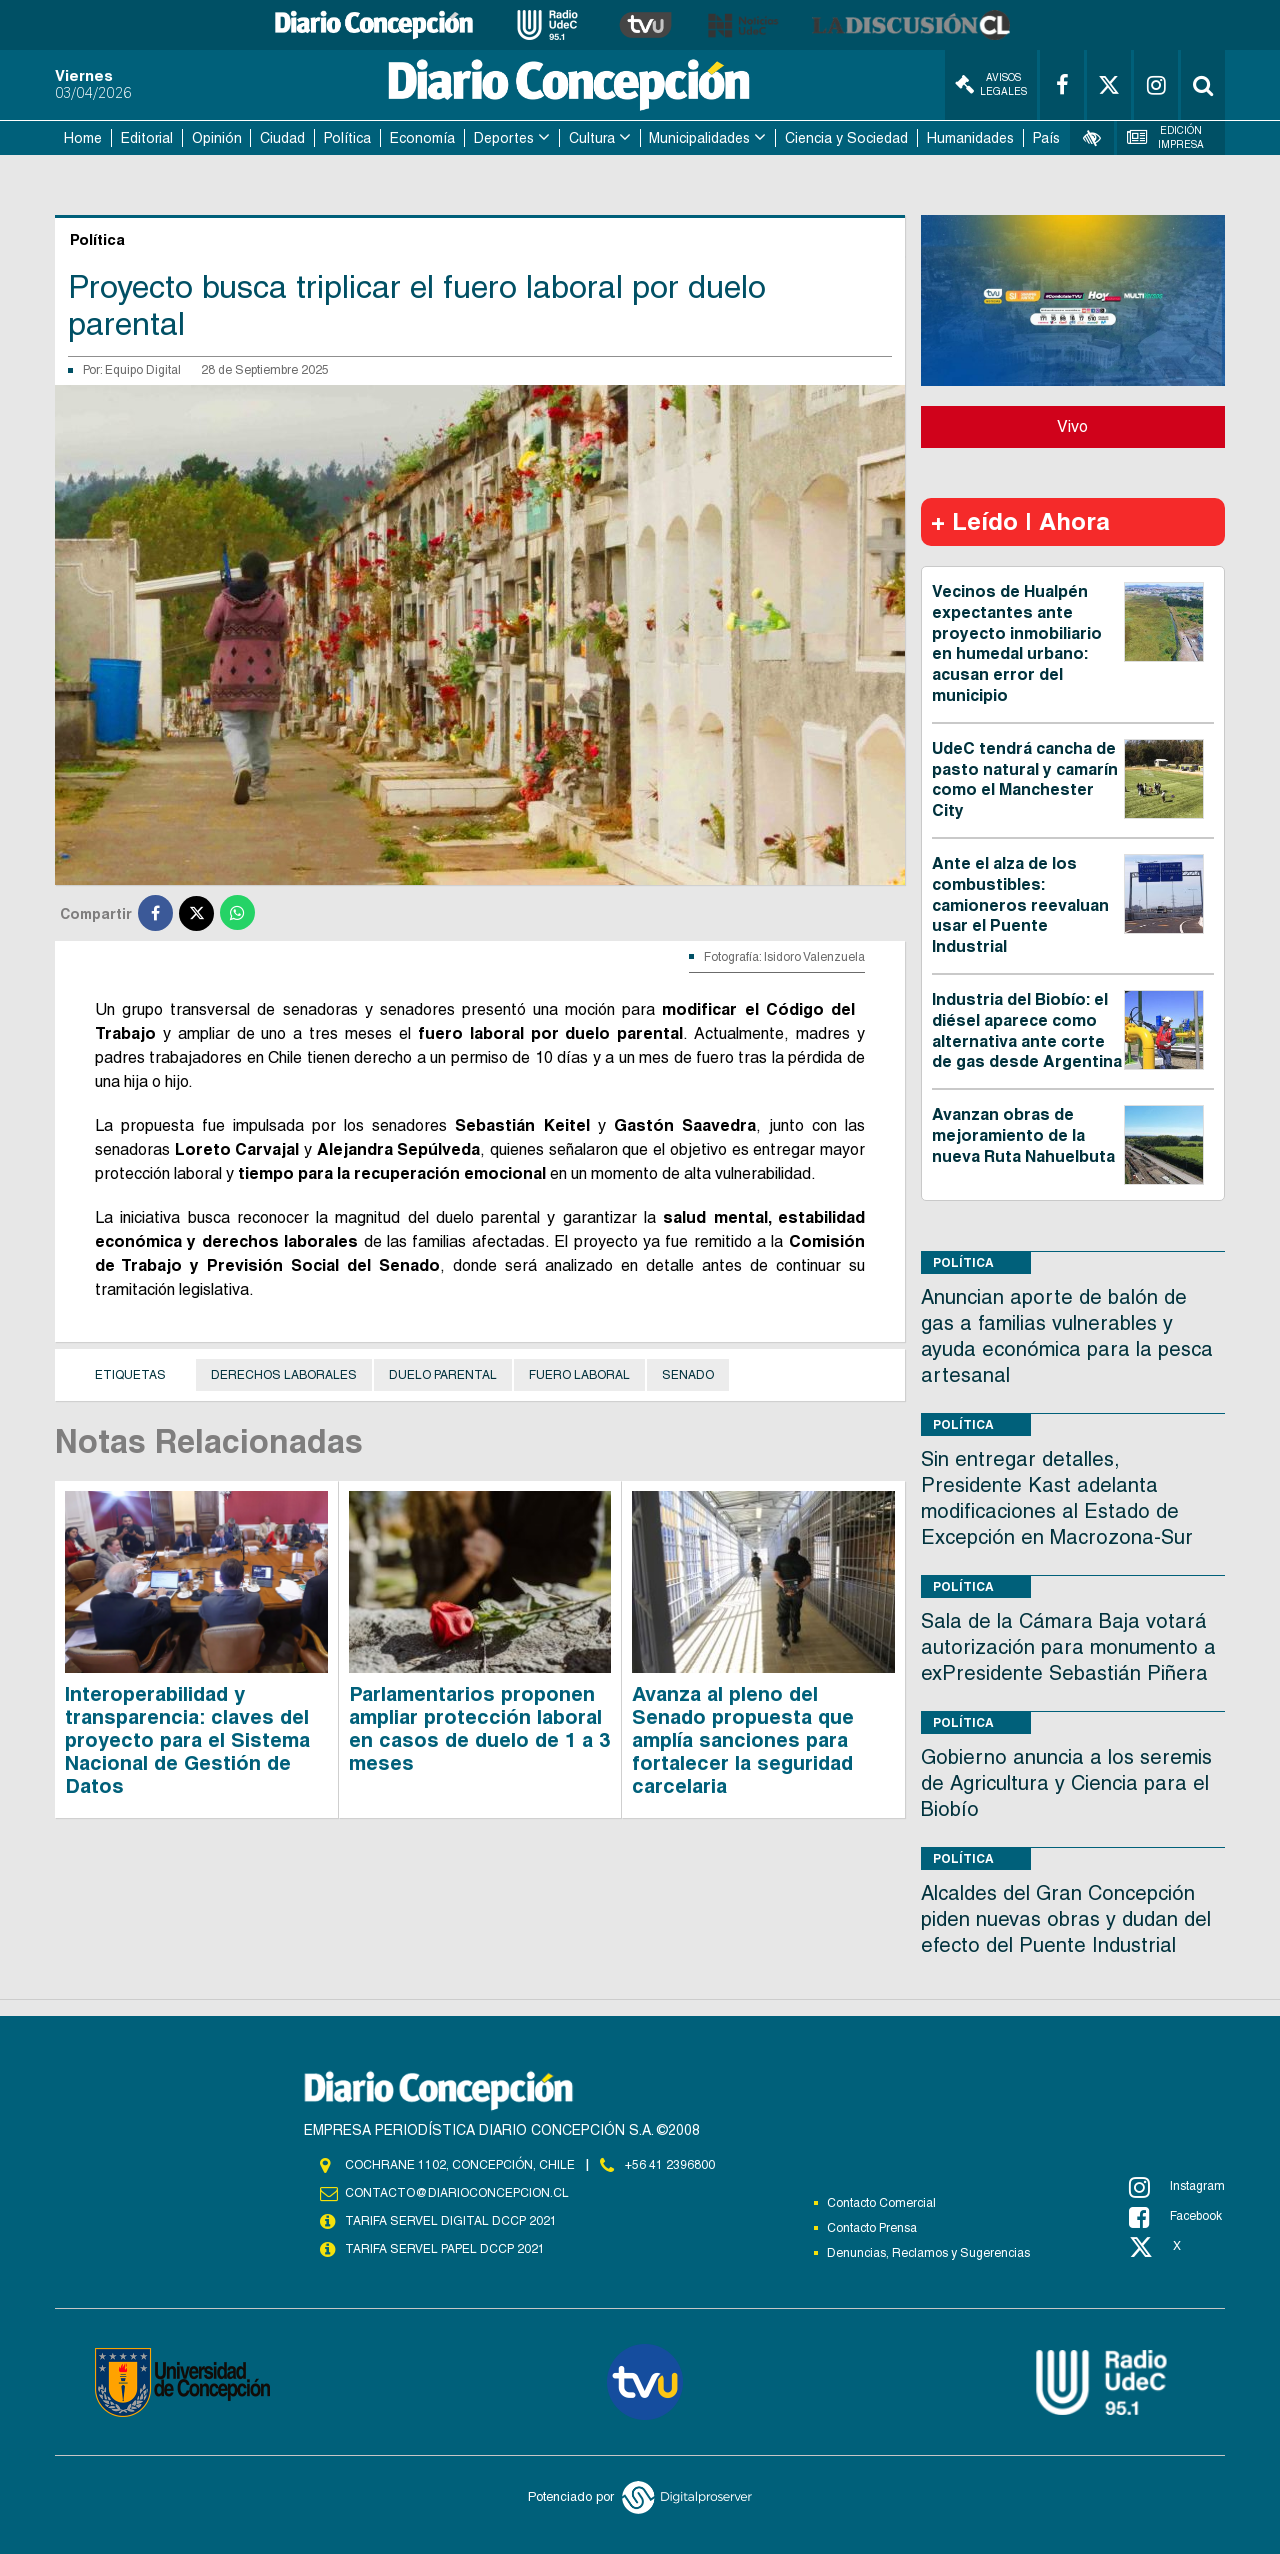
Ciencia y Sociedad (846, 138)
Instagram (1177, 2187)
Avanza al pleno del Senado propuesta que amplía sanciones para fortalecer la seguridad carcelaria (743, 1740)
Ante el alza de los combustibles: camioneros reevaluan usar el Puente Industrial (1020, 905)
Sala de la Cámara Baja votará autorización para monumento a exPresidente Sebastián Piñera (1068, 1647)
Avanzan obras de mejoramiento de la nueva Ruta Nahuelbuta (1023, 1135)
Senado (688, 1375)
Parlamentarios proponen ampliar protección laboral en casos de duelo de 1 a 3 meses (479, 1728)
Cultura (592, 138)
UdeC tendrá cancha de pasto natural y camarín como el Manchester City (1025, 779)
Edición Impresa (1166, 137)
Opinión (217, 138)
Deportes (504, 138)
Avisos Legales (991, 84)
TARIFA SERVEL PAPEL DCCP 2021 (445, 2249)
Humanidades (970, 138)
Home (83, 138)
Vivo (1072, 426)
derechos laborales (284, 1375)
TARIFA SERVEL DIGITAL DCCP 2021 (451, 2221)
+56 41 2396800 (670, 2165)
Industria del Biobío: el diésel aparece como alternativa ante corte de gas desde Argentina (1027, 1030)
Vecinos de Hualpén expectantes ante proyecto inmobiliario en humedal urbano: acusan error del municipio (1017, 643)
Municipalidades (699, 138)
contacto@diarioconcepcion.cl (457, 2193)
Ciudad (282, 138)
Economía (422, 138)
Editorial (147, 138)
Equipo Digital (143, 370)
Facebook (1175, 2217)
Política (347, 138)
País (1046, 138)
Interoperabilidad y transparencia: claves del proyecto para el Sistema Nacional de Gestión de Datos (187, 1740)
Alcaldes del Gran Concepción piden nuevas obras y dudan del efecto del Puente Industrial (1066, 1919)
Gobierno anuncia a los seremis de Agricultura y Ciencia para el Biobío (1066, 1783)
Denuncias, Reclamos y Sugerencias (928, 2253)
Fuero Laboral (579, 1375)
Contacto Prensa (872, 2228)
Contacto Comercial (881, 2203)
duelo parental (443, 1375)
